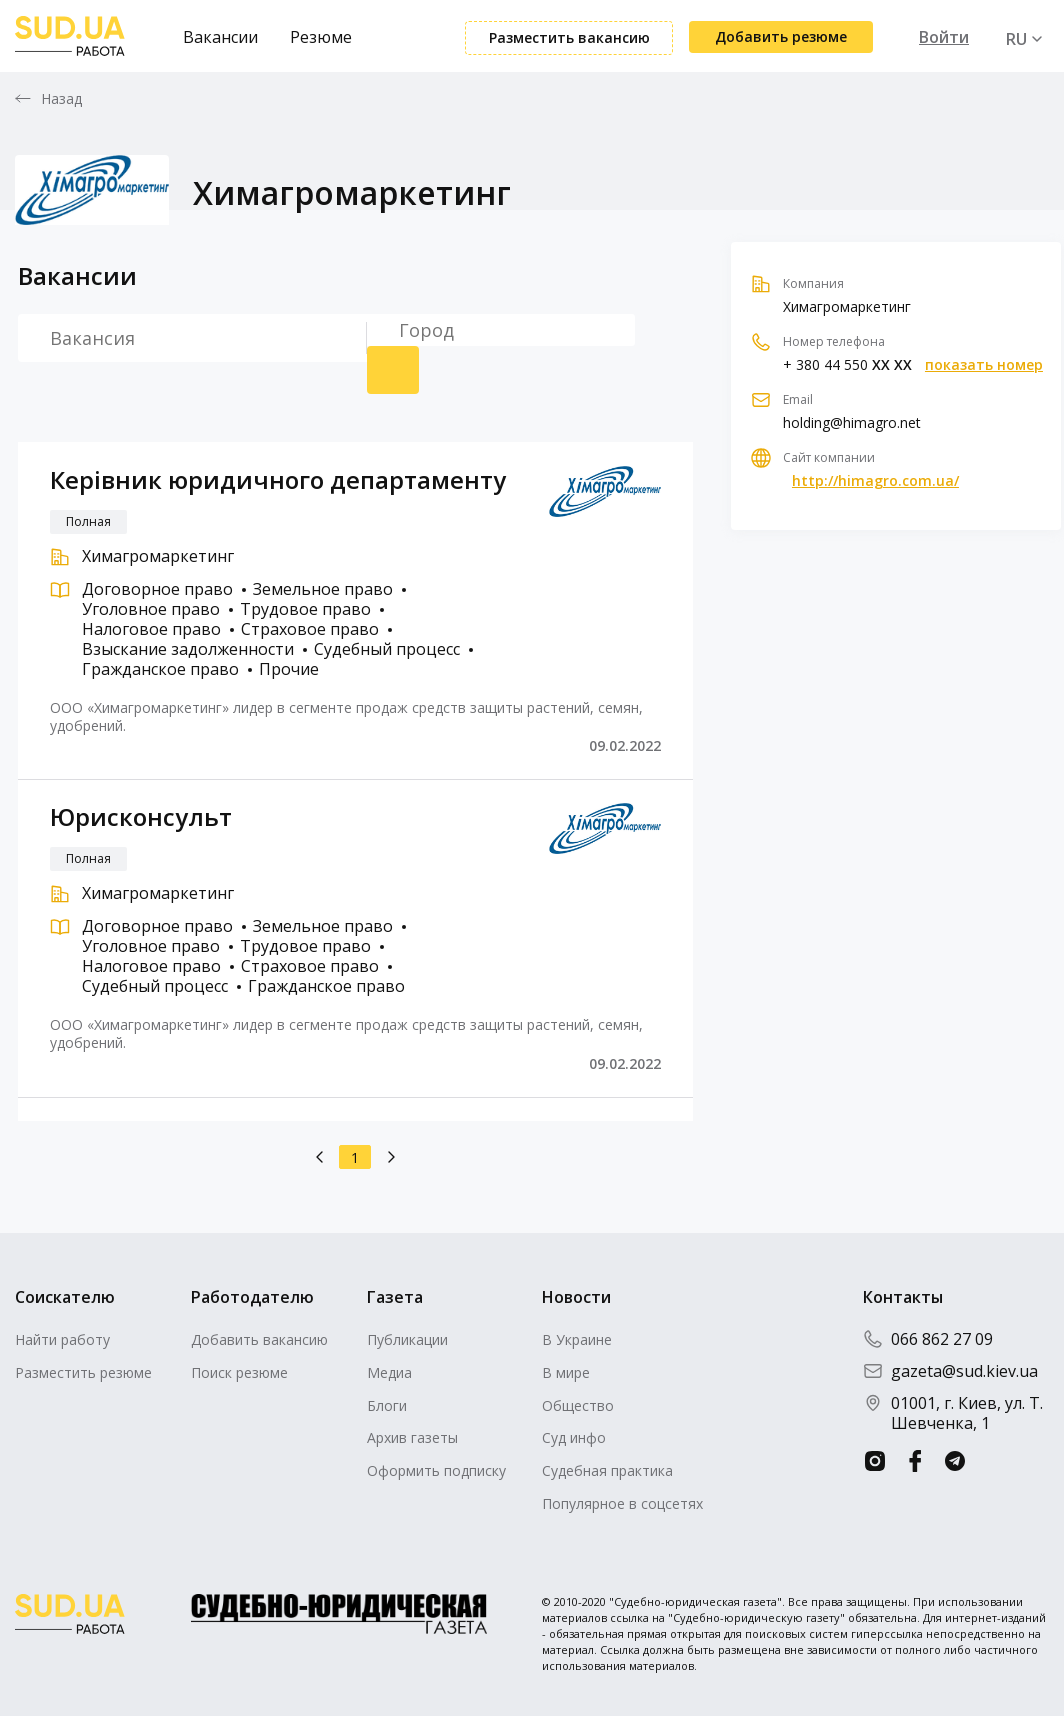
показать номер (984, 365)
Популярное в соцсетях (622, 1503)
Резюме (321, 37)
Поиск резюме (393, 370)
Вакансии (220, 37)
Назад (62, 99)
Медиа (389, 1372)
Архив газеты (412, 1437)
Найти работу (62, 1339)
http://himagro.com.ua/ (875, 481)
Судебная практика (607, 1470)
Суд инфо (574, 1437)
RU (1016, 39)
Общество (578, 1405)
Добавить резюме (781, 36)
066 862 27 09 (928, 1339)
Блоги (387, 1405)
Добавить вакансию (259, 1339)
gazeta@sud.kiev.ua (950, 1371)
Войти (944, 37)
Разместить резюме (83, 1372)
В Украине (577, 1339)
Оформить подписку (436, 1470)
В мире (566, 1372)
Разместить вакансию (569, 37)
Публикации (407, 1339)
